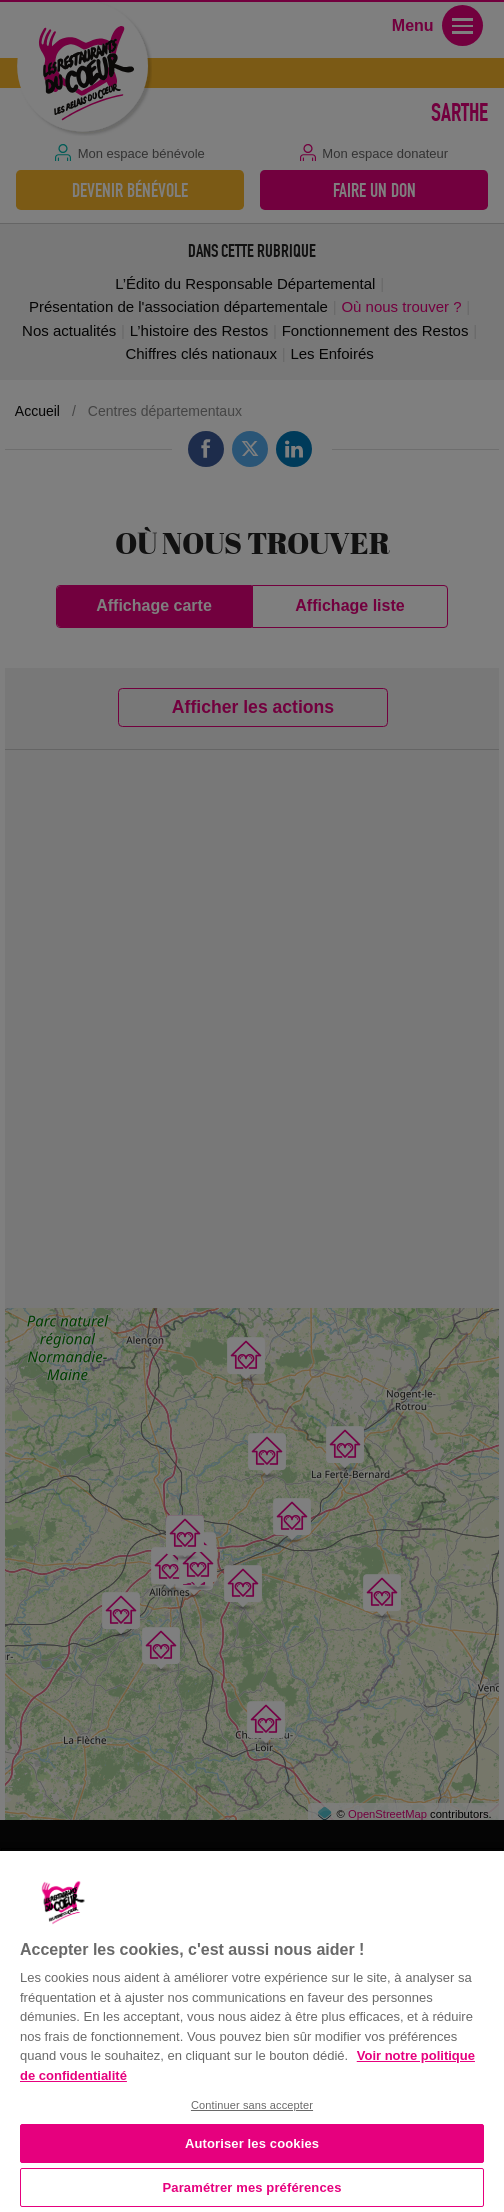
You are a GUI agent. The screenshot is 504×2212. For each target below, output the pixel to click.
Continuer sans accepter (252, 2105)
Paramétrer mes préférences (252, 2187)
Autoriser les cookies (252, 2143)
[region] (252, 2029)
